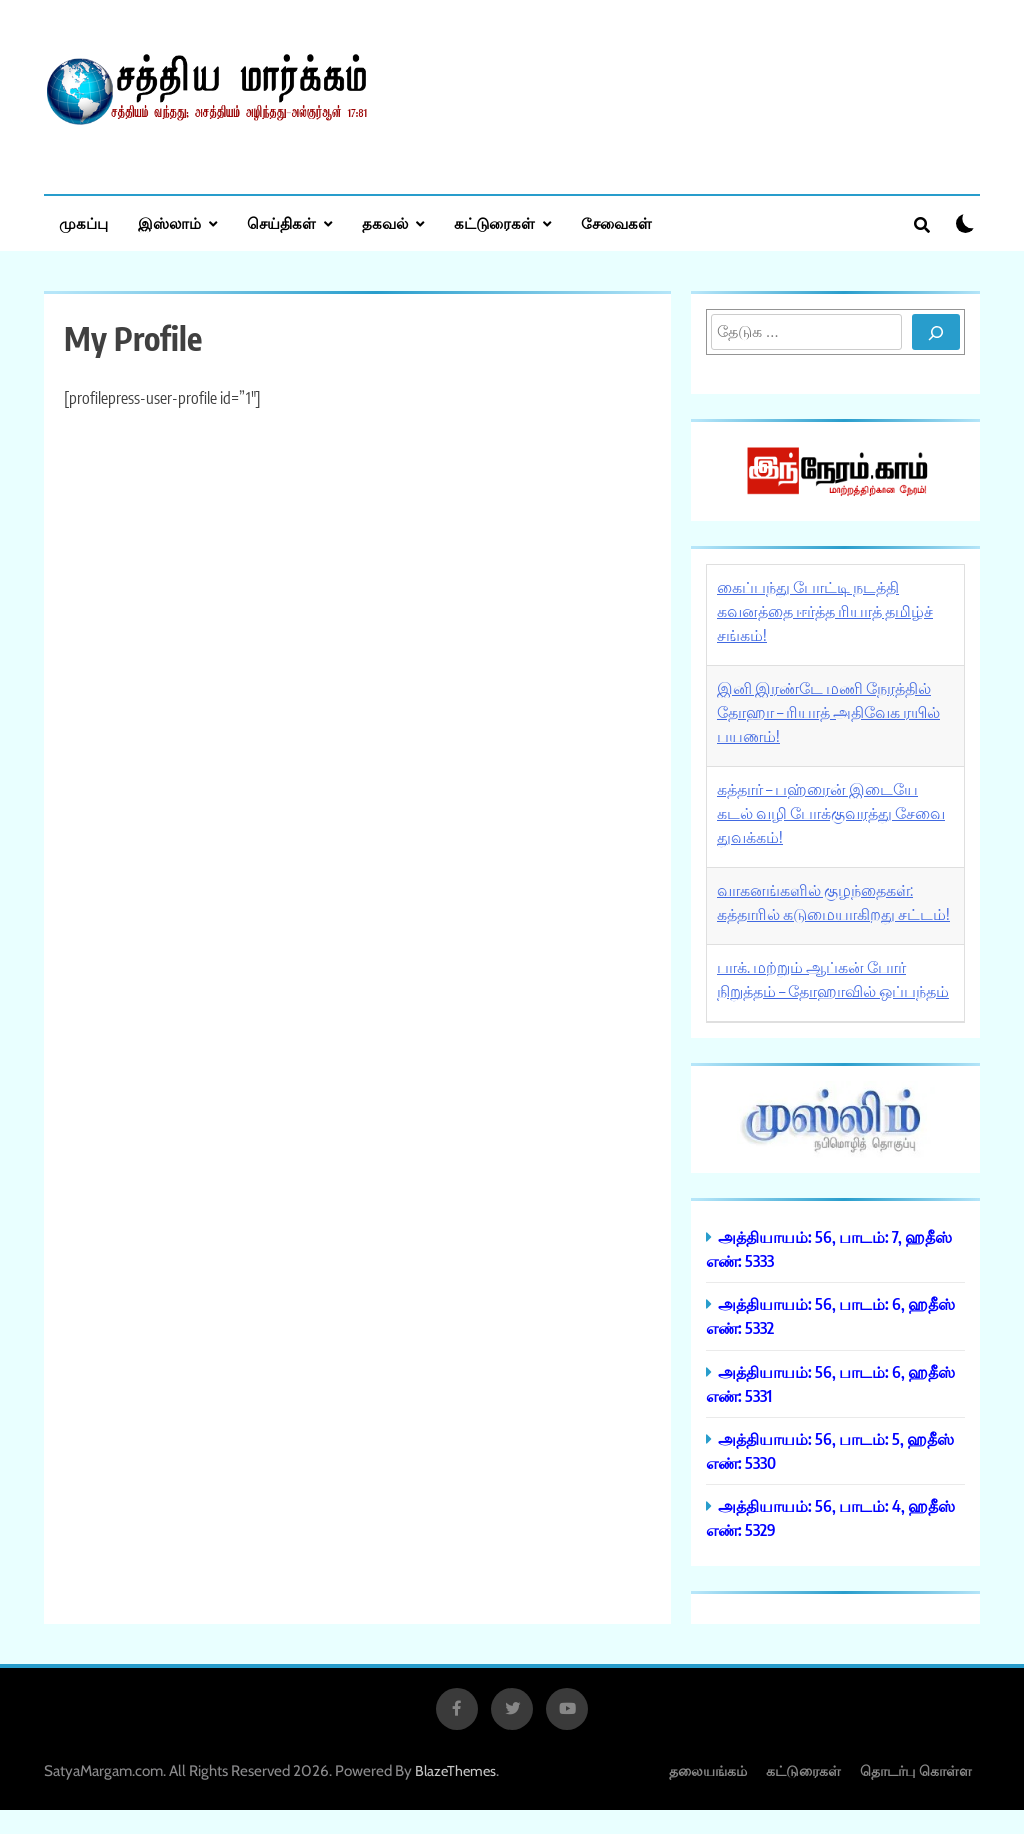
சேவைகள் (616, 223)
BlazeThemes (455, 1771)
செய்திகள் (281, 223)
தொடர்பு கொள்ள (916, 1770)
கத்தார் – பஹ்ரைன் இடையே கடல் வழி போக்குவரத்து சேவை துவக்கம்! (831, 813)
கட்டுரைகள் (494, 223)
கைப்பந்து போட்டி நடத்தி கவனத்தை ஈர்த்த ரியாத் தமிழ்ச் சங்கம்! (825, 611)
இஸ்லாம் (169, 223)
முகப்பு (83, 223)
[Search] (936, 332)
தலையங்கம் (708, 1770)
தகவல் (385, 223)
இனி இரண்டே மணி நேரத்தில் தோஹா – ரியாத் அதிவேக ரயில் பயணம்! (828, 712)
